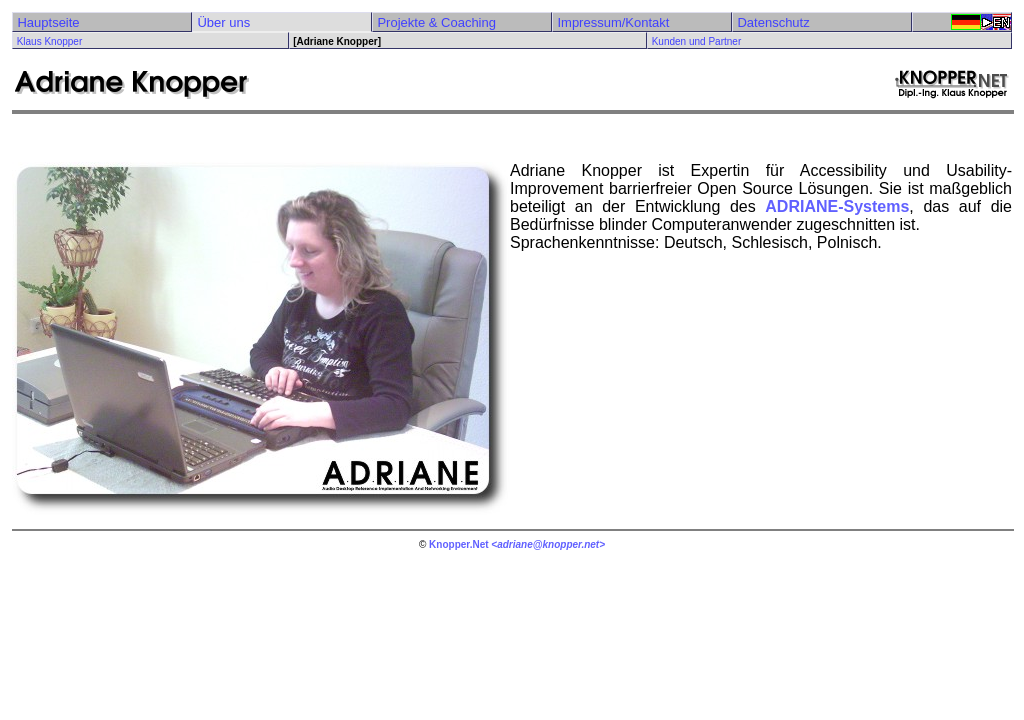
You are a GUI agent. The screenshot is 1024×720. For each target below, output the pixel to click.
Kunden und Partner (697, 41)
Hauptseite (48, 22)
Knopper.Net (458, 544)
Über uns (223, 22)
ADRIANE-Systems (837, 206)
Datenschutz (773, 22)
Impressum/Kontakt (613, 22)
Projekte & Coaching (436, 22)
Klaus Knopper (50, 41)
